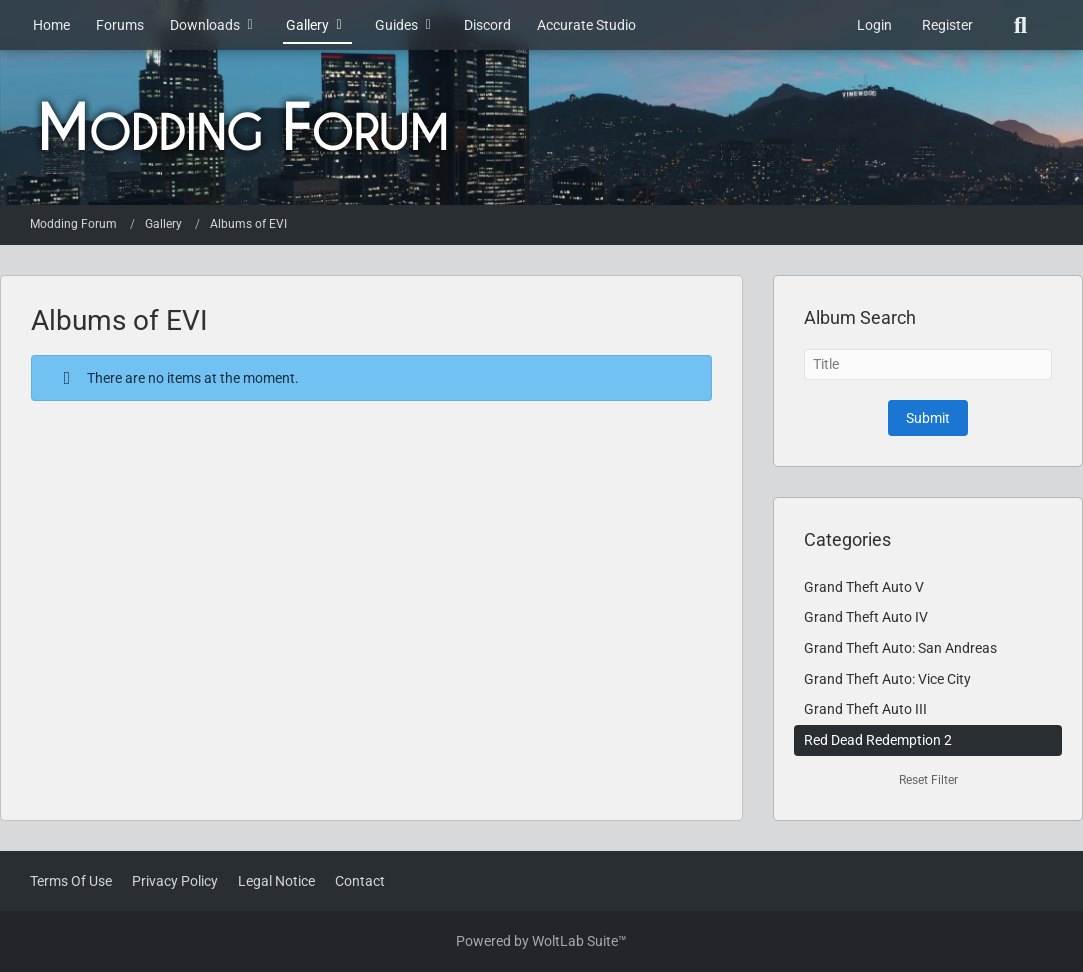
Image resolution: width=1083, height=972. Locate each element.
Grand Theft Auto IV (866, 617)
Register (947, 25)
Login (874, 25)
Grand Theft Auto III (865, 709)
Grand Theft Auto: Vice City (887, 679)
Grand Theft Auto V (864, 587)
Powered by (541, 941)
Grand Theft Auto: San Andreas (900, 648)
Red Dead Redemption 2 (878, 740)
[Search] (1020, 25)
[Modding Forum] (541, 127)
